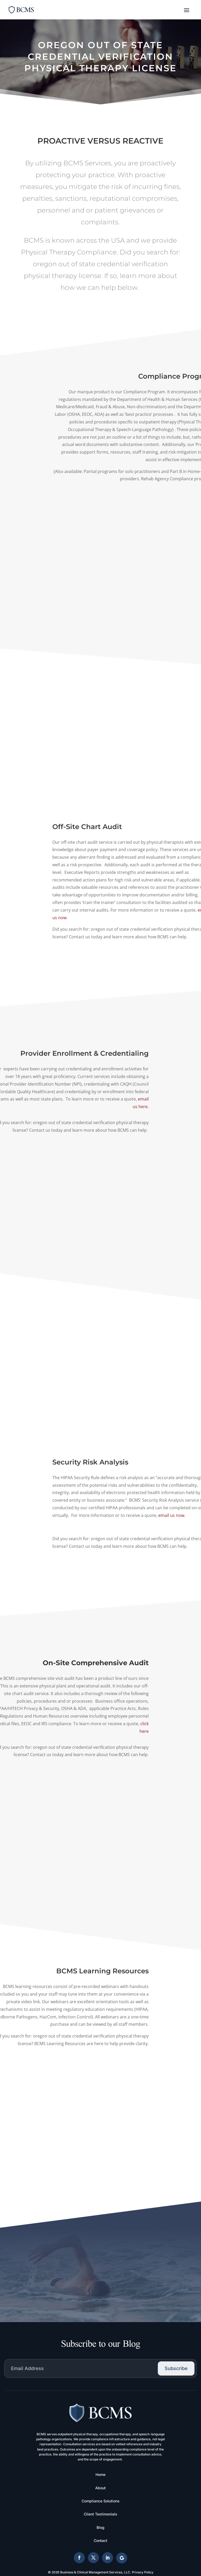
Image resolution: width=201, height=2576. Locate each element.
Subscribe (176, 2368)
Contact (100, 2540)
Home (100, 2474)
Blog (100, 2527)
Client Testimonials (100, 2514)
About (100, 2488)
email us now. (171, 1515)
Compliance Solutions (101, 2501)
